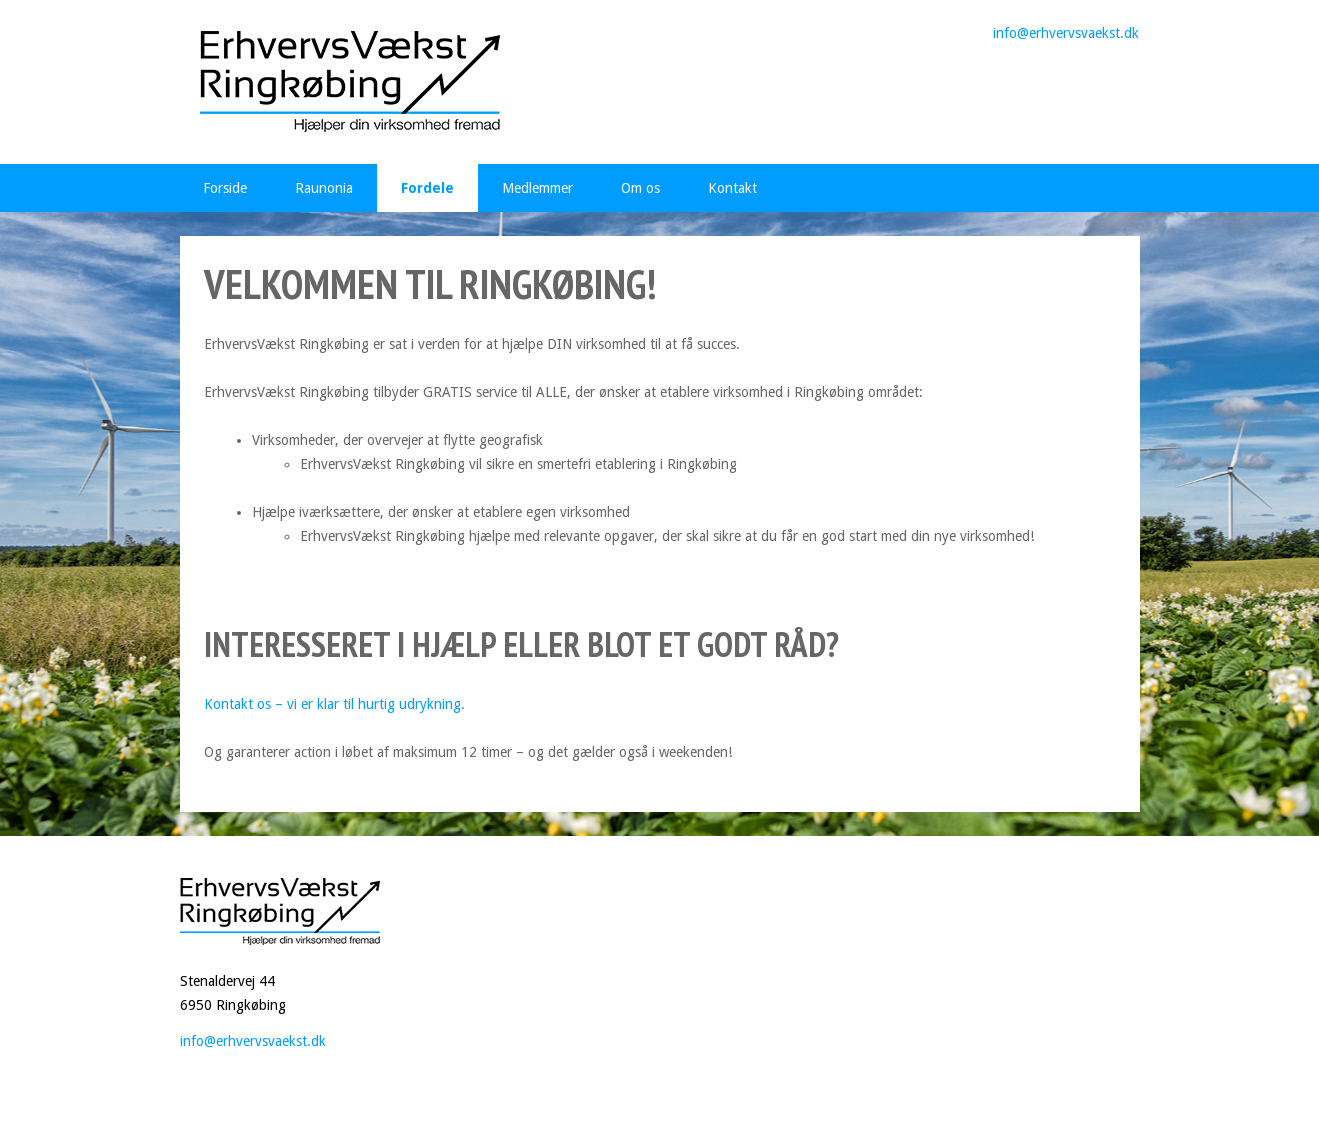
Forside (225, 188)
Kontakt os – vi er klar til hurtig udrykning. (334, 704)
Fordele (427, 188)
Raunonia (324, 188)
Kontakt (732, 188)
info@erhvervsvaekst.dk (1066, 33)
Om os (640, 188)
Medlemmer (537, 188)
